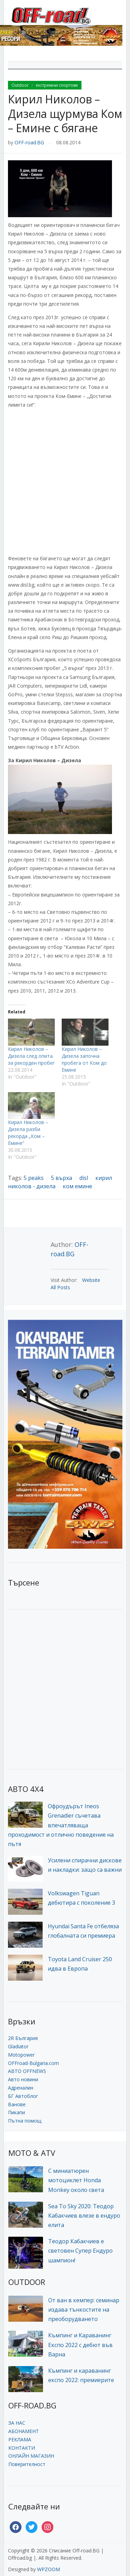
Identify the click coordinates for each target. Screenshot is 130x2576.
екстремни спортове (57, 85)
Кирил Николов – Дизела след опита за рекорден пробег (31, 1056)
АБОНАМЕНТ (23, 2431)
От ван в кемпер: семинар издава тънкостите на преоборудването (83, 2309)
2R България (23, 2038)
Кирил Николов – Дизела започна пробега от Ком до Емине (84, 1059)
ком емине (77, 1186)
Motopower (21, 2054)
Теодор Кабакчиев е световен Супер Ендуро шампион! (80, 2250)
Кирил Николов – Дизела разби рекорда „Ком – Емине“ (28, 1132)
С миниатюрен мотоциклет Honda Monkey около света (76, 2180)
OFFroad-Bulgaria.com (33, 2063)
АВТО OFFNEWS (27, 2071)
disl (83, 1178)
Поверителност (26, 2464)
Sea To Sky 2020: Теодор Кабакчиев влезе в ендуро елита (84, 2215)
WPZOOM (48, 2569)
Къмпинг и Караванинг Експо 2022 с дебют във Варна (80, 2344)
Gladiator (18, 2046)
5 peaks (34, 1178)
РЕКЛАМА (19, 2439)
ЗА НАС (16, 2423)
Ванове (17, 2104)
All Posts (60, 1287)
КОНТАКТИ (21, 2448)
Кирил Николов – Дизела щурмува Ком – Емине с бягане (65, 113)
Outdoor (20, 85)
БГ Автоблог (23, 2096)
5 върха (61, 1178)
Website (91, 1280)
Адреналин (20, 2087)
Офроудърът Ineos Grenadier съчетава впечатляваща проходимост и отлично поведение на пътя (61, 1825)
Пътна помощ (24, 2120)
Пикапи (16, 2112)
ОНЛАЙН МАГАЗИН (31, 2455)
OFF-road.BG (29, 142)
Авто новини (23, 2079)
